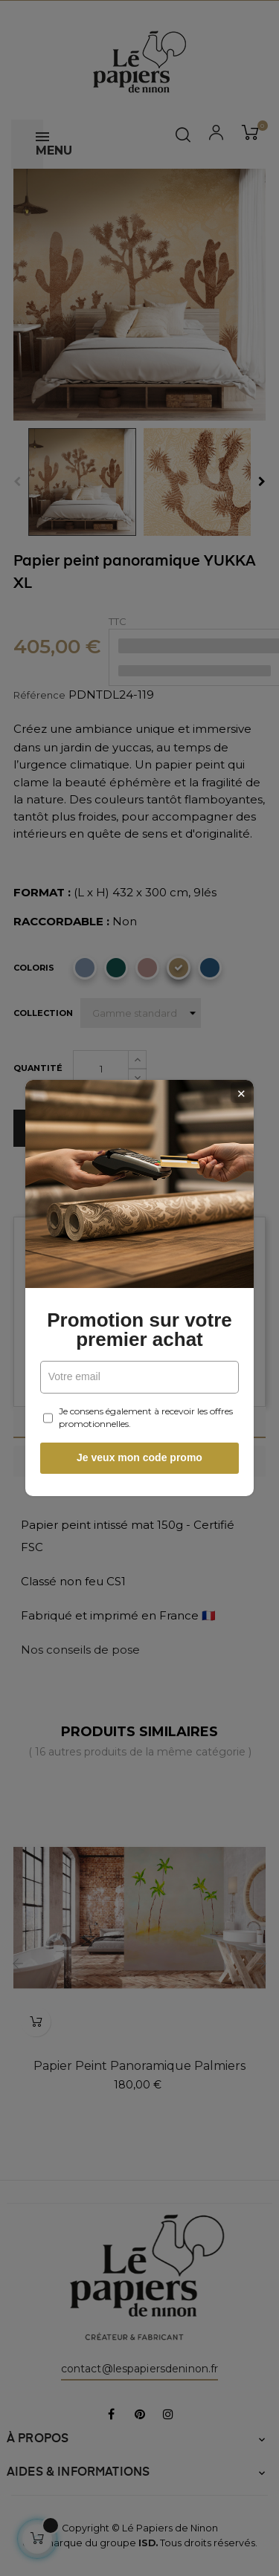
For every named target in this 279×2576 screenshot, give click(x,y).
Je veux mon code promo (139, 1457)
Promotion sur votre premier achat (139, 1329)
